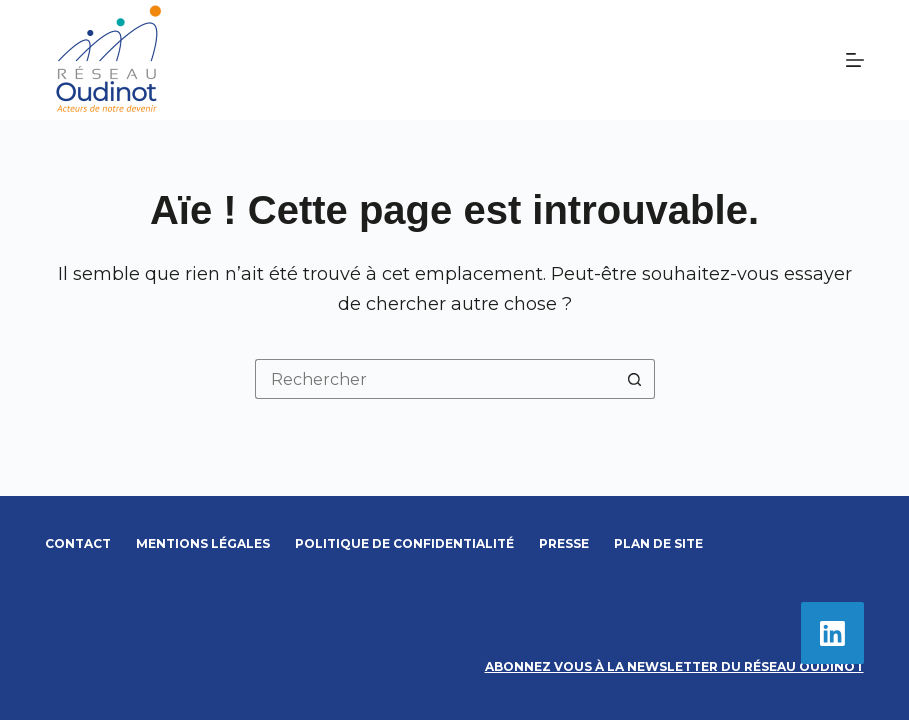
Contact (78, 543)
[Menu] (855, 60)
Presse (564, 543)
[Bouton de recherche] (635, 379)
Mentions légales (203, 543)
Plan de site (658, 543)
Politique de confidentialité (404, 543)
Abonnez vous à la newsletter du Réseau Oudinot (674, 666)
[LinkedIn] (832, 633)
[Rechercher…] (435, 379)
